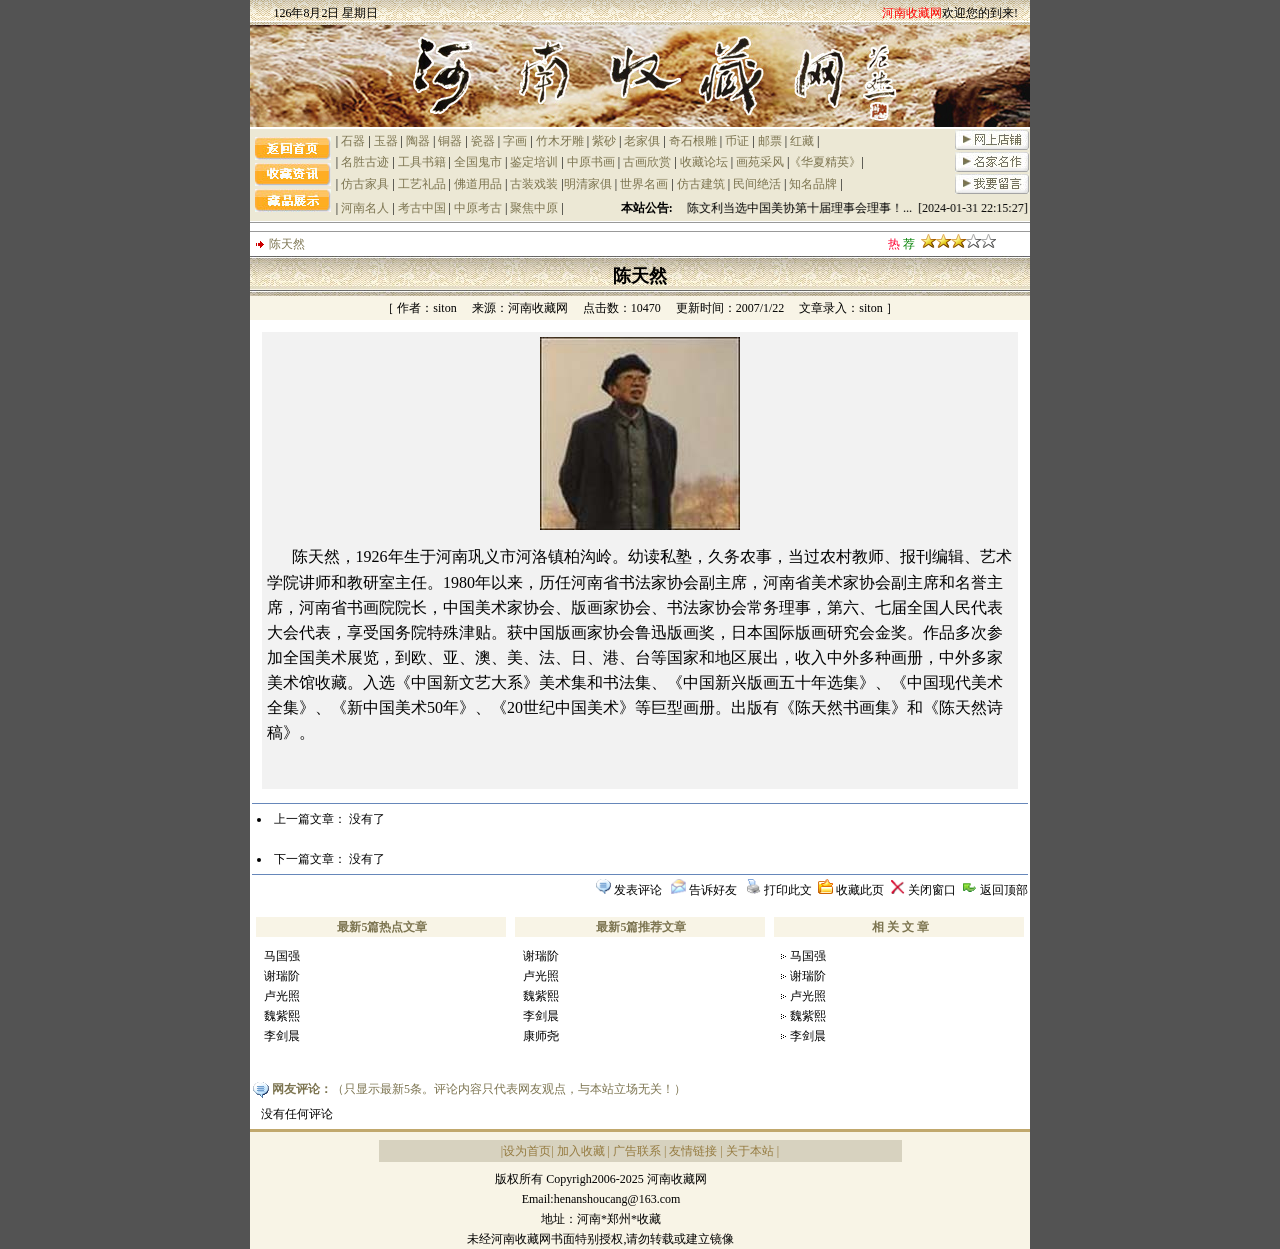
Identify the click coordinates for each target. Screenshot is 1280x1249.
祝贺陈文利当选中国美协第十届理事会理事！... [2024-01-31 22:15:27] (850, 208)
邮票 (770, 141)
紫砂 (604, 141)
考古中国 (422, 208)
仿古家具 (365, 184)
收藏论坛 (704, 162)
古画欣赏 (647, 162)
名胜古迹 (365, 162)
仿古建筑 (701, 184)
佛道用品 (478, 184)
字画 (515, 141)
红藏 (802, 141)
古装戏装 (534, 184)
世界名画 (644, 184)
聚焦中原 (534, 208)
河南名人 (365, 208)
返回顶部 (1004, 890)
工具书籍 (422, 162)
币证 (737, 141)
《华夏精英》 (825, 162)
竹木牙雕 (560, 141)
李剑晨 (282, 1036)
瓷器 (483, 141)
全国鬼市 (478, 162)
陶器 (418, 141)
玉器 (386, 141)
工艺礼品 (422, 184)
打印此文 (788, 890)
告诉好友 (713, 890)
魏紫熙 (282, 1016)
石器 (353, 141)
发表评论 (638, 890)
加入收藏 (581, 1151)
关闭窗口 (932, 890)
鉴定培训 (534, 162)
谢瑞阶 (282, 976)
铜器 (450, 141)
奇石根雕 (693, 141)
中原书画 (591, 162)
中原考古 (478, 208)
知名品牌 (813, 184)
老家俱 (642, 141)
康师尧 (541, 1036)
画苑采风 (760, 162)
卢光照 (282, 996)
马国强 (282, 956)
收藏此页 (860, 890)
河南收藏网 (538, 308)
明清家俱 (588, 184)
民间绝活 (757, 184)
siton (444, 308)
